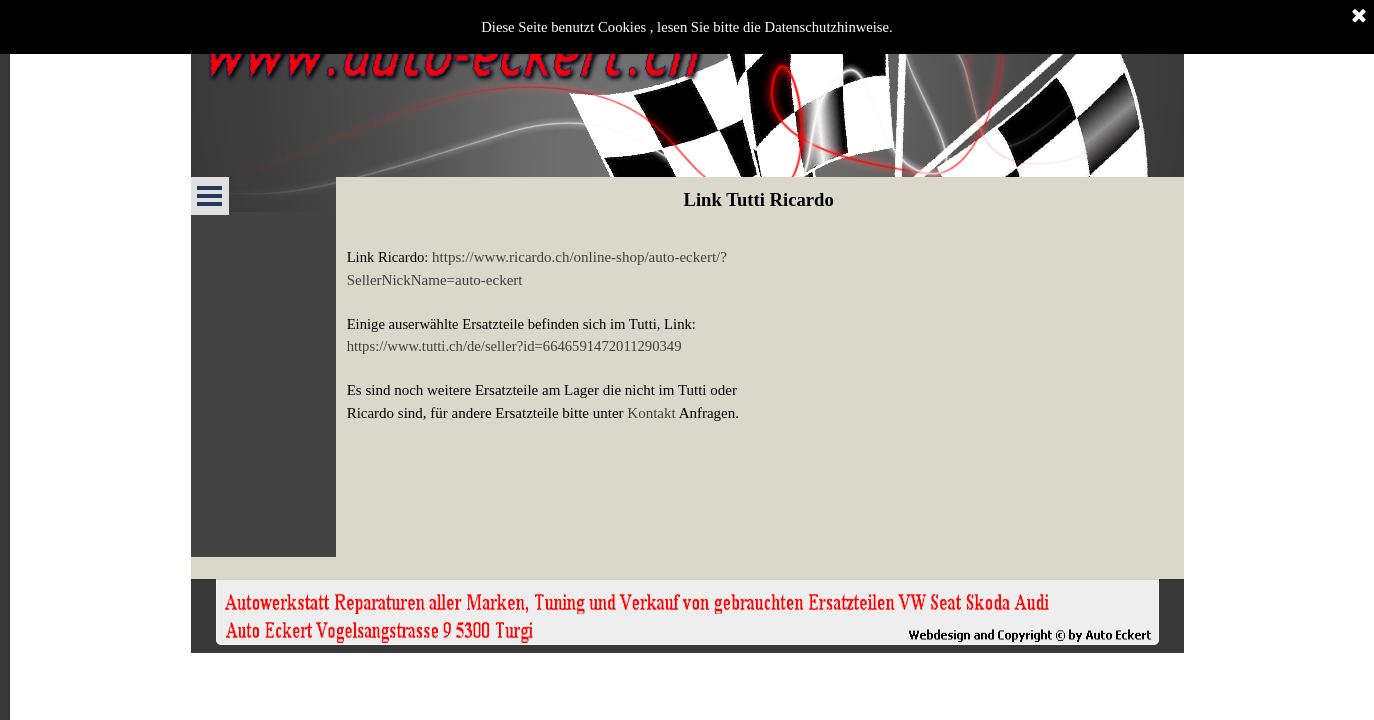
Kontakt (651, 413)
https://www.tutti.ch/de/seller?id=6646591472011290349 (514, 346)
